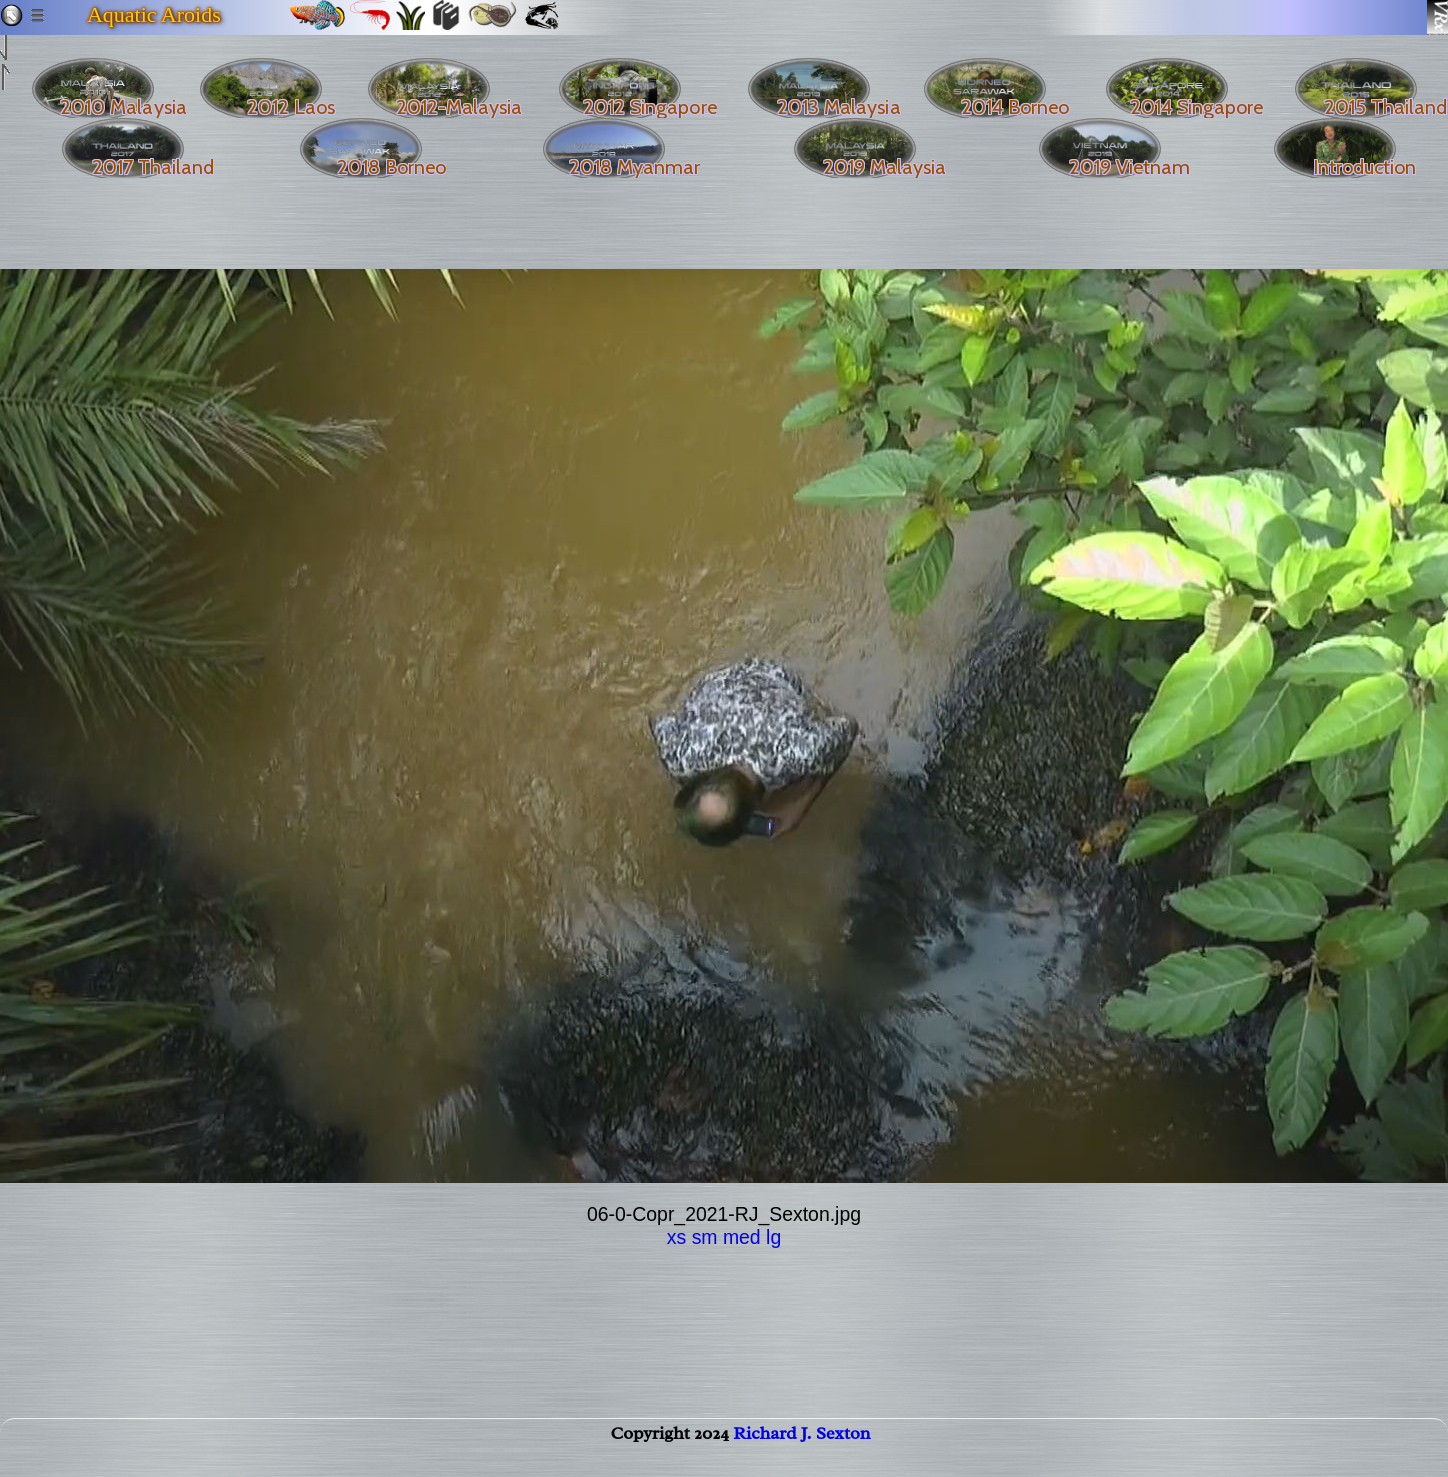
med (742, 1237)
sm (705, 1237)
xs (676, 1237)
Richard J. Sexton (801, 1453)
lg (773, 1237)
